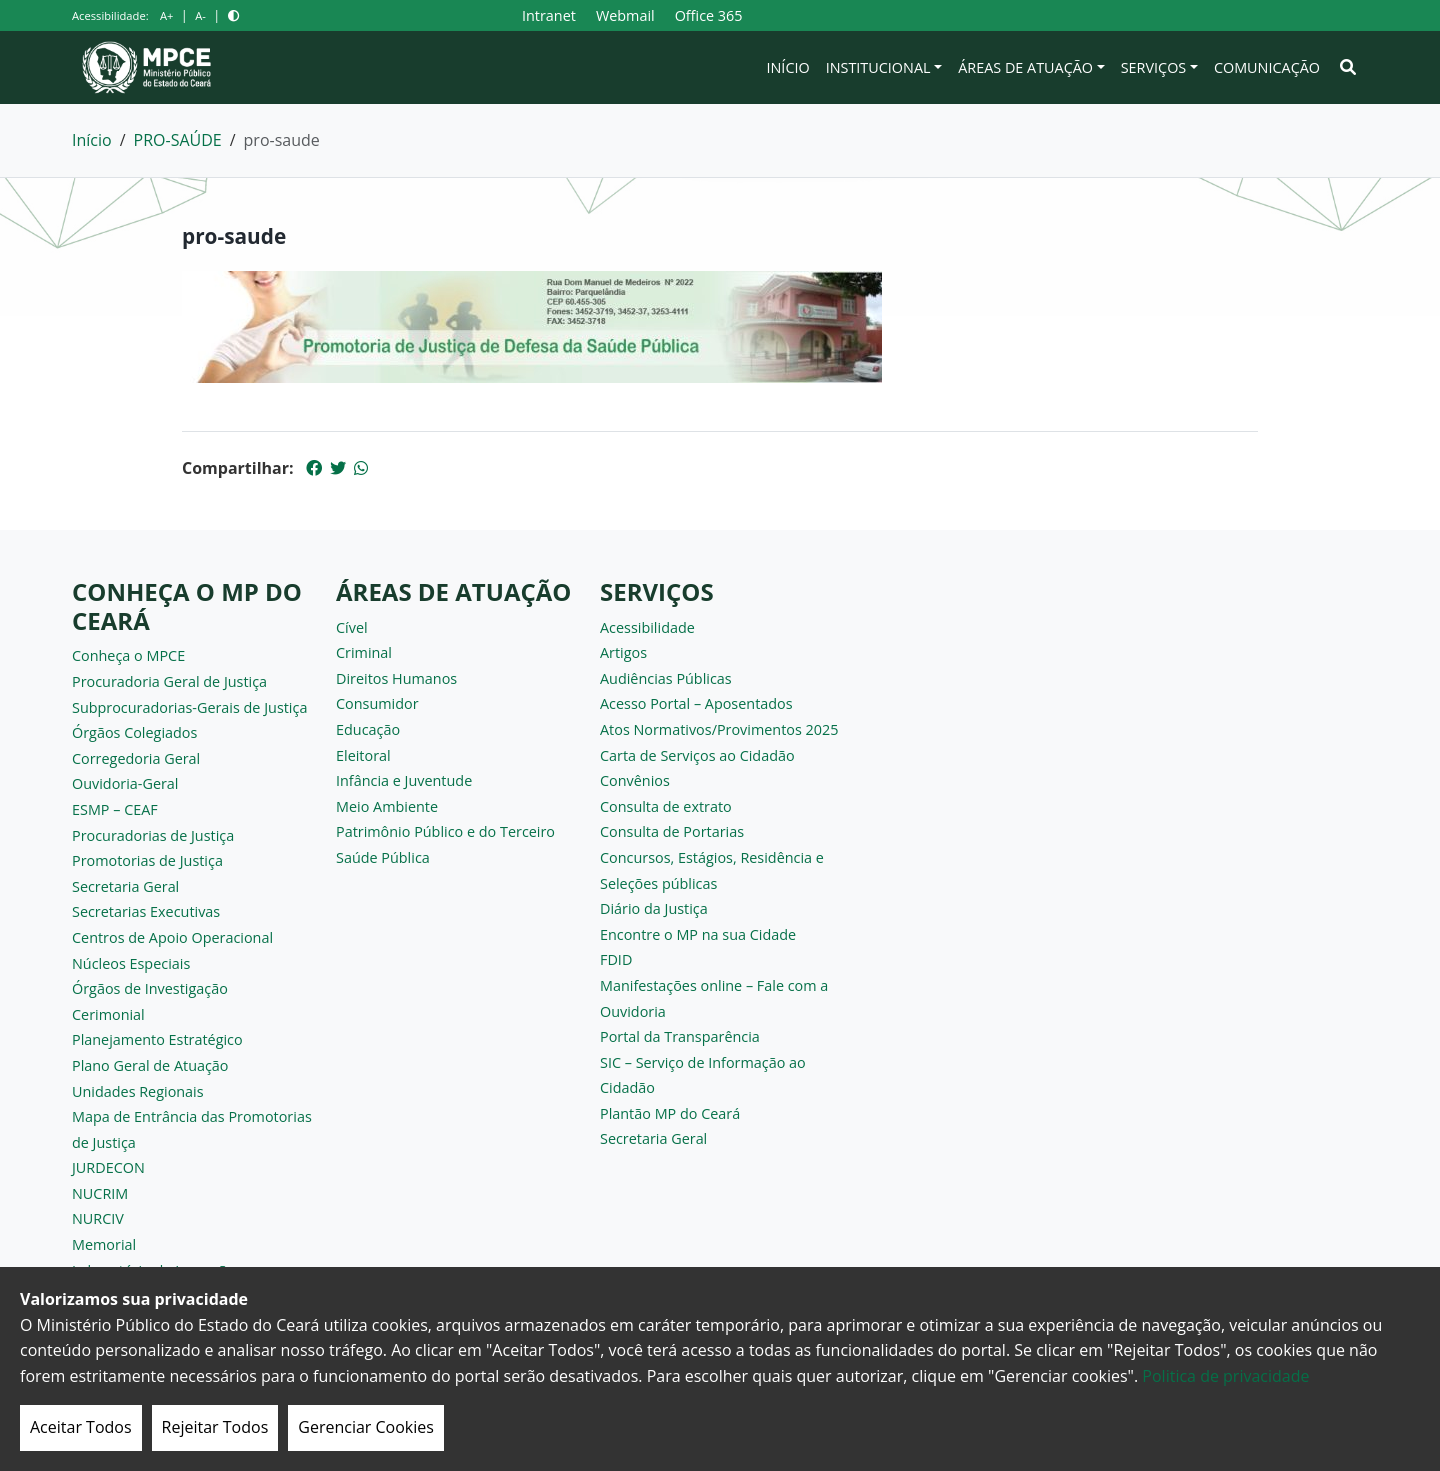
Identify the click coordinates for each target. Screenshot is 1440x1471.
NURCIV (98, 1218)
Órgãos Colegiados (134, 732)
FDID (616, 959)
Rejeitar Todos (215, 1427)
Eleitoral (363, 755)
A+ (166, 15)
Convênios (635, 780)
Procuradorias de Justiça (153, 835)
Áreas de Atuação (1025, 67)
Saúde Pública (383, 857)
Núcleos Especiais (131, 963)
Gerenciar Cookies (366, 1427)
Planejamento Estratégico (157, 1039)
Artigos (623, 652)
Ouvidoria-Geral (125, 783)
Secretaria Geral (125, 886)
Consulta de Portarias (672, 831)
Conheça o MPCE (128, 655)
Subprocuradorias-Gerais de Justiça (189, 707)
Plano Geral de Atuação (150, 1065)
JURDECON (108, 1167)
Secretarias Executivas (146, 911)
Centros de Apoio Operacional (172, 937)
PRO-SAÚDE (178, 140)
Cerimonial (108, 1014)
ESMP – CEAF (115, 809)
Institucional (878, 67)
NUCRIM (100, 1193)
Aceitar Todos (81, 1427)
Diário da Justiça (654, 908)
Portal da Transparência (680, 1036)
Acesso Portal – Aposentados (696, 703)
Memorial (104, 1244)
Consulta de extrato (666, 806)
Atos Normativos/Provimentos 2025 (719, 729)
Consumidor (377, 703)
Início (788, 67)
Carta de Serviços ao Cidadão (697, 755)
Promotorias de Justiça (147, 860)
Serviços (1154, 67)
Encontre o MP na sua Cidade (698, 934)
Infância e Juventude (404, 780)
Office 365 (709, 15)
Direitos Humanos (396, 678)
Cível (352, 627)
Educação (368, 729)
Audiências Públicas (666, 678)
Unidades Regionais (138, 1091)
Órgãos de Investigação (150, 988)
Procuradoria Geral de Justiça (169, 681)
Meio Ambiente (387, 806)
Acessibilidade (647, 627)
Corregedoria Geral (136, 758)
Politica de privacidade (1225, 1376)
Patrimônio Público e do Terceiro (445, 831)
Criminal (364, 652)
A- (200, 15)
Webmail (625, 15)
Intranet (549, 15)
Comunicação (1267, 67)
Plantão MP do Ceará (670, 1113)
